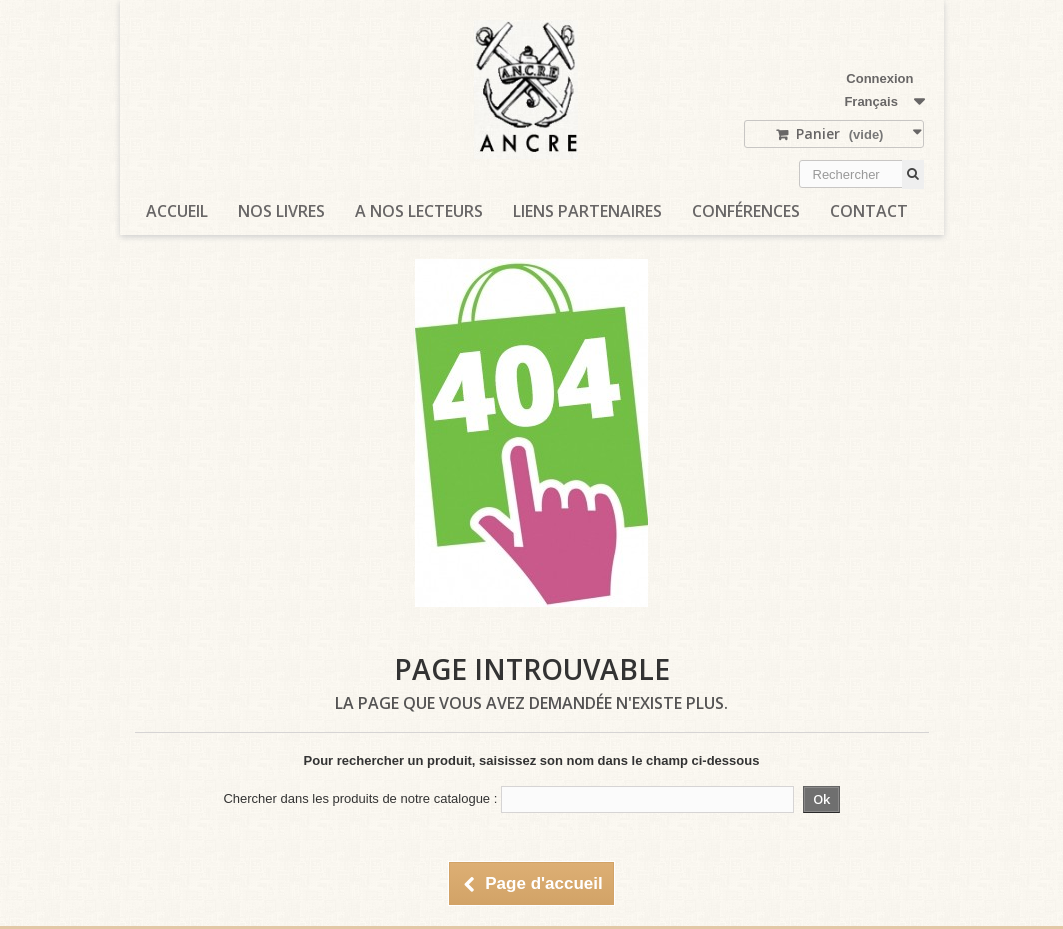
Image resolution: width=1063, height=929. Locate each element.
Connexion (879, 78)
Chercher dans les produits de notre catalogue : (360, 798)
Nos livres (281, 211)
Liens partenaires (587, 211)
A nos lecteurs (419, 211)
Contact (869, 211)
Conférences (746, 211)
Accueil (177, 211)
